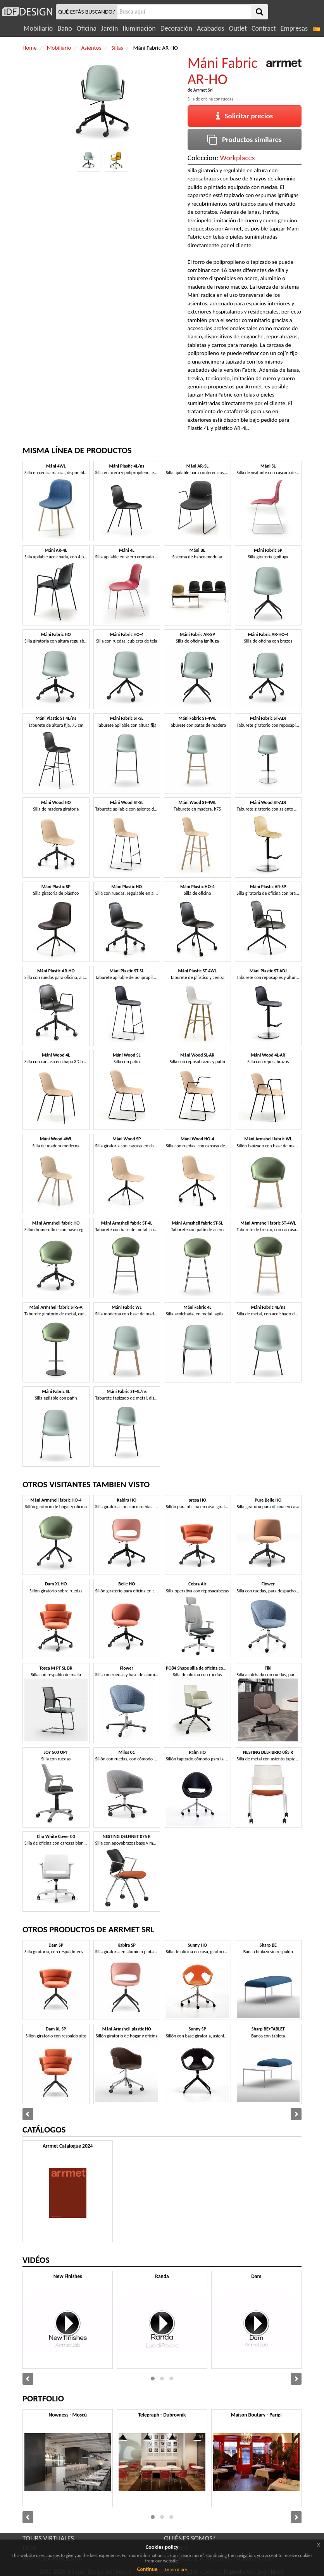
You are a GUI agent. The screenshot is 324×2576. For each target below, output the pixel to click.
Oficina (87, 28)
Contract (264, 28)
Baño (64, 28)
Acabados (210, 28)
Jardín (109, 28)
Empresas (294, 28)
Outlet (238, 28)
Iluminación (138, 28)
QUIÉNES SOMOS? (190, 2538)
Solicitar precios (244, 115)
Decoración (176, 28)
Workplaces (237, 157)
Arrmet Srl (203, 90)
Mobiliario (38, 28)
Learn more (176, 2569)
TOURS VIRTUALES (48, 2538)
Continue (147, 2569)
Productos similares (244, 139)
